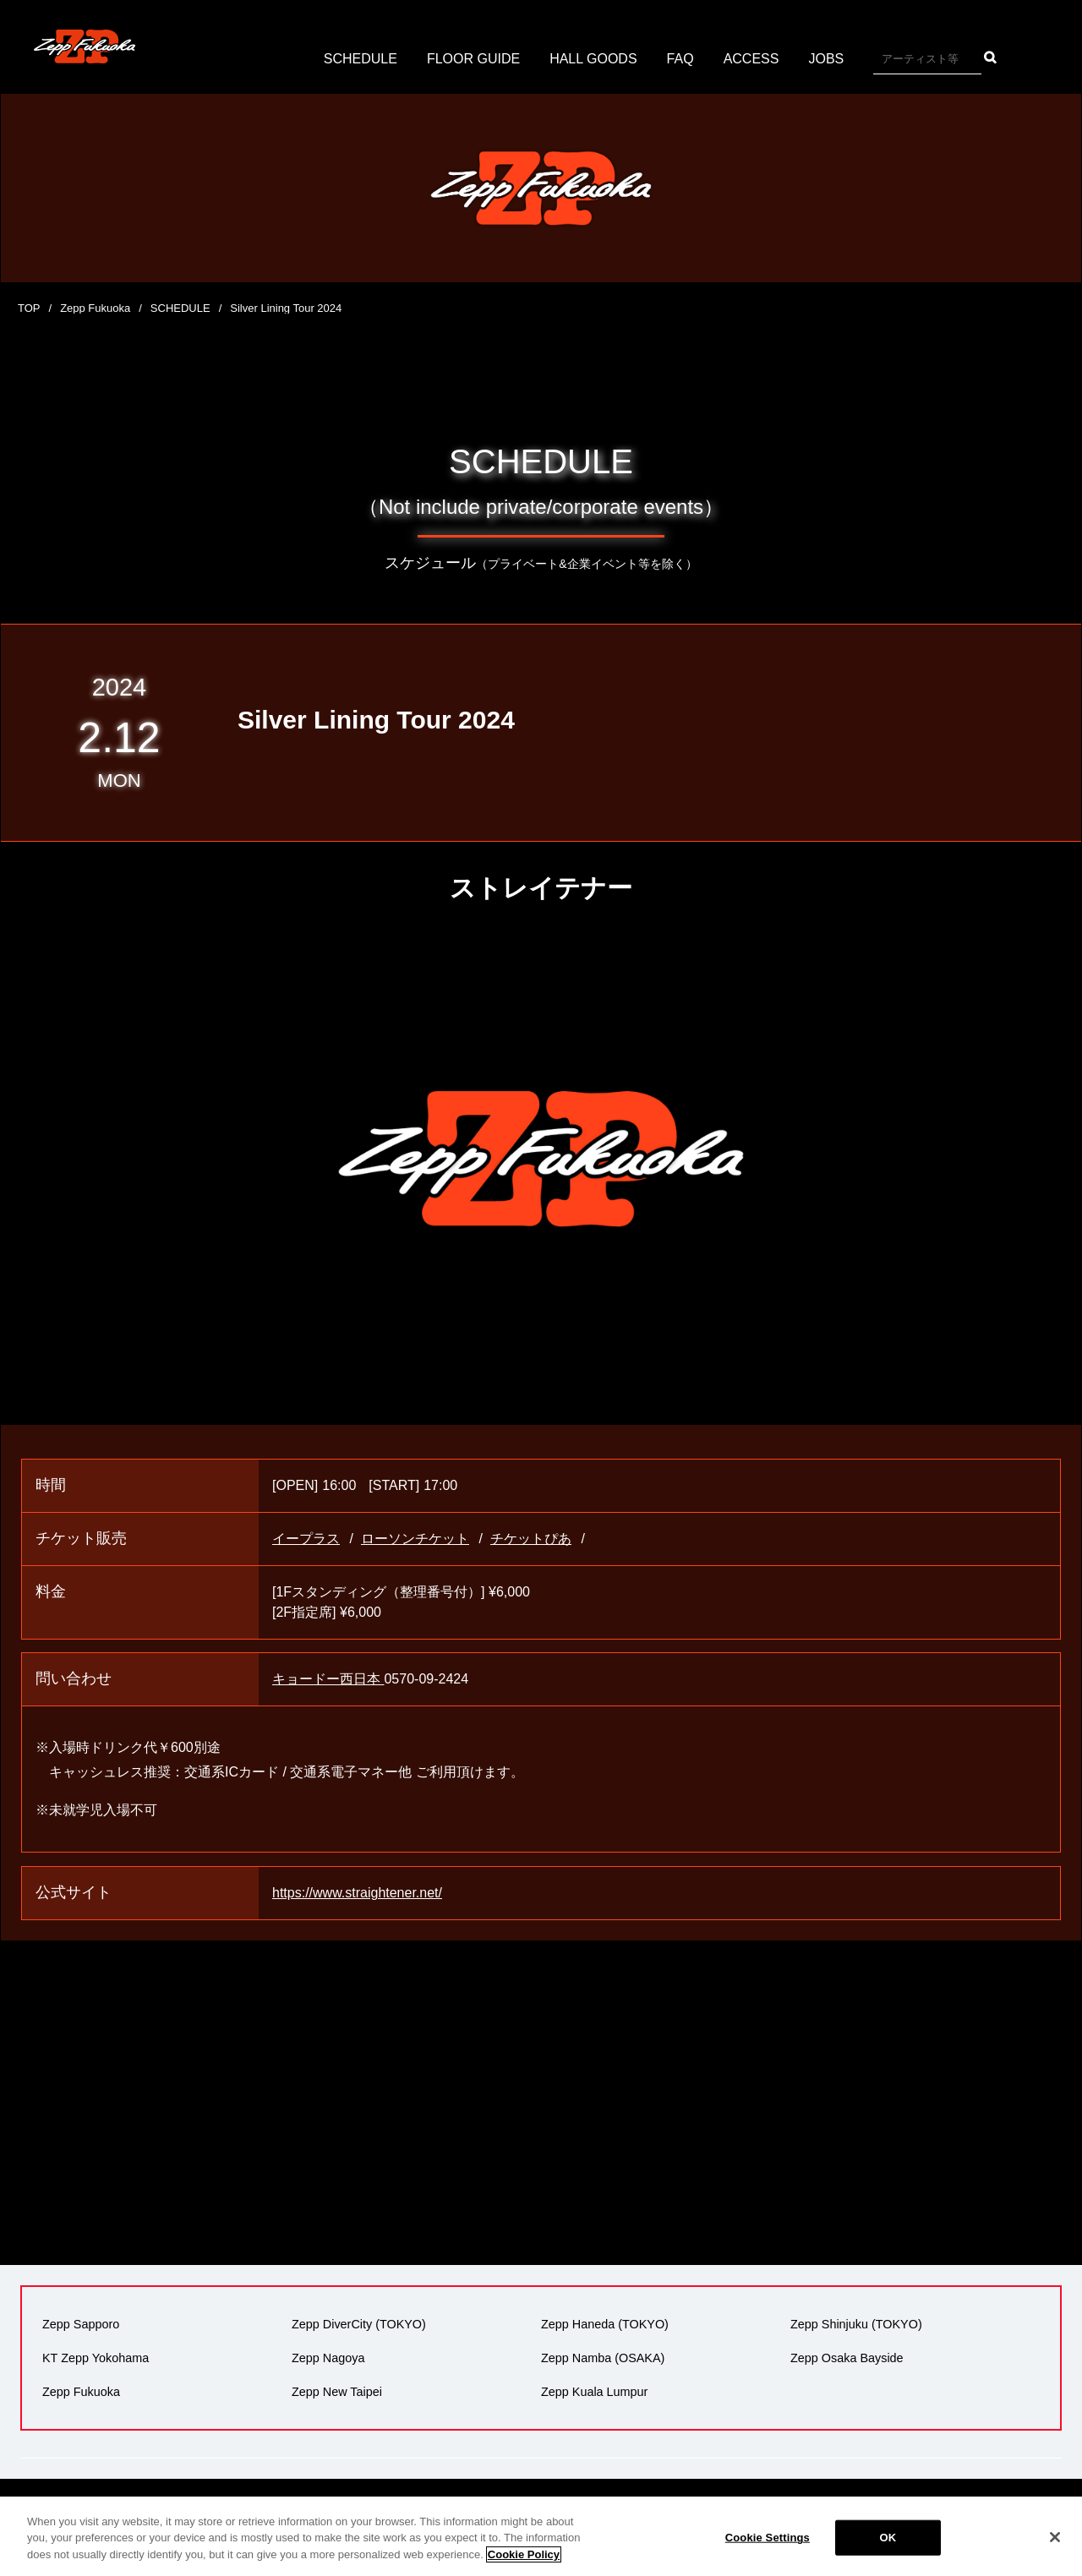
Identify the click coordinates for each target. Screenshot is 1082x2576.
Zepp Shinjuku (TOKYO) (856, 2324)
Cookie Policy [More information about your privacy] (524, 2567)
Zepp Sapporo (80, 2324)
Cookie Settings (767, 2551)
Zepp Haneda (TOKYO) (605, 2324)
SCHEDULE (360, 59)
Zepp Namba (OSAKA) (602, 2358)
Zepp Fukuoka (95, 308)
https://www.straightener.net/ (357, 1893)
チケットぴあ (530, 1538)
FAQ (680, 59)
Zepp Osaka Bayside (847, 2358)
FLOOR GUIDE (473, 59)
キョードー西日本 (328, 1679)
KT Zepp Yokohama (95, 2358)
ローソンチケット (415, 1538)
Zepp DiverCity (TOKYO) (359, 2324)
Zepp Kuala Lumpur (594, 2392)
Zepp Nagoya (328, 2358)
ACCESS (751, 59)
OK (887, 2551)
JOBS (826, 59)
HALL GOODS (593, 59)
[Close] (1055, 2550)
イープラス (306, 1538)
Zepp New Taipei (337, 2392)
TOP (29, 308)
